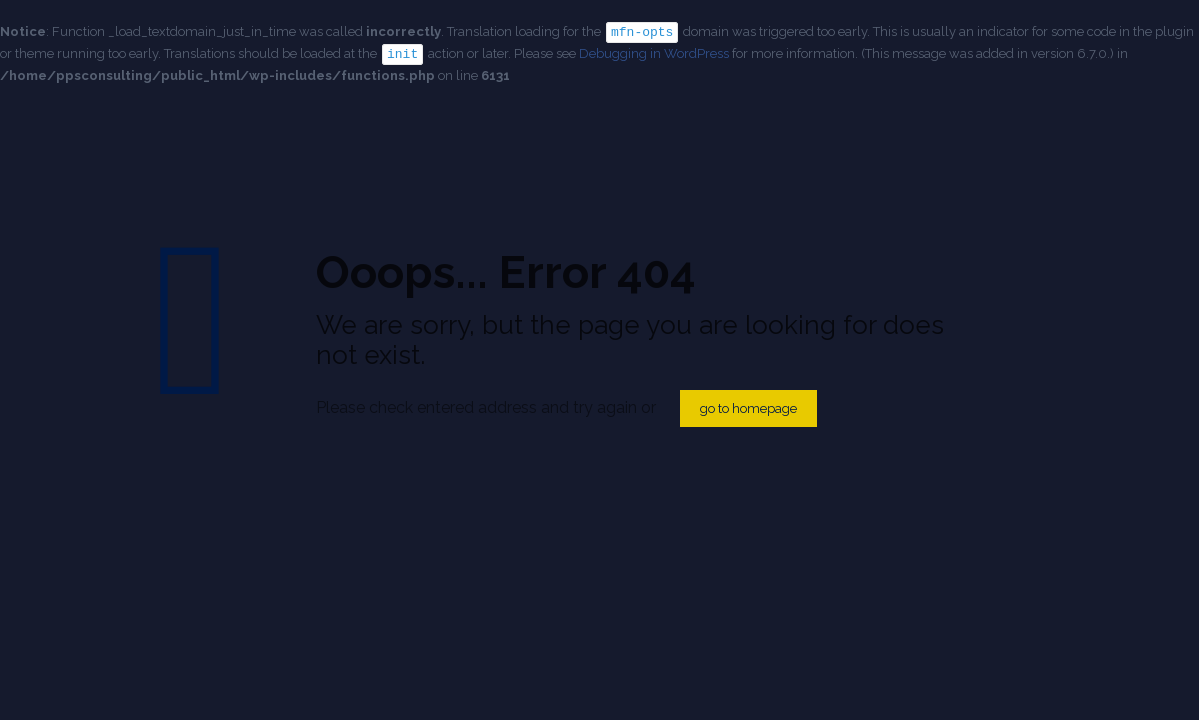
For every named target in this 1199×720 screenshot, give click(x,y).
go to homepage (748, 408)
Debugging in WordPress (654, 52)
